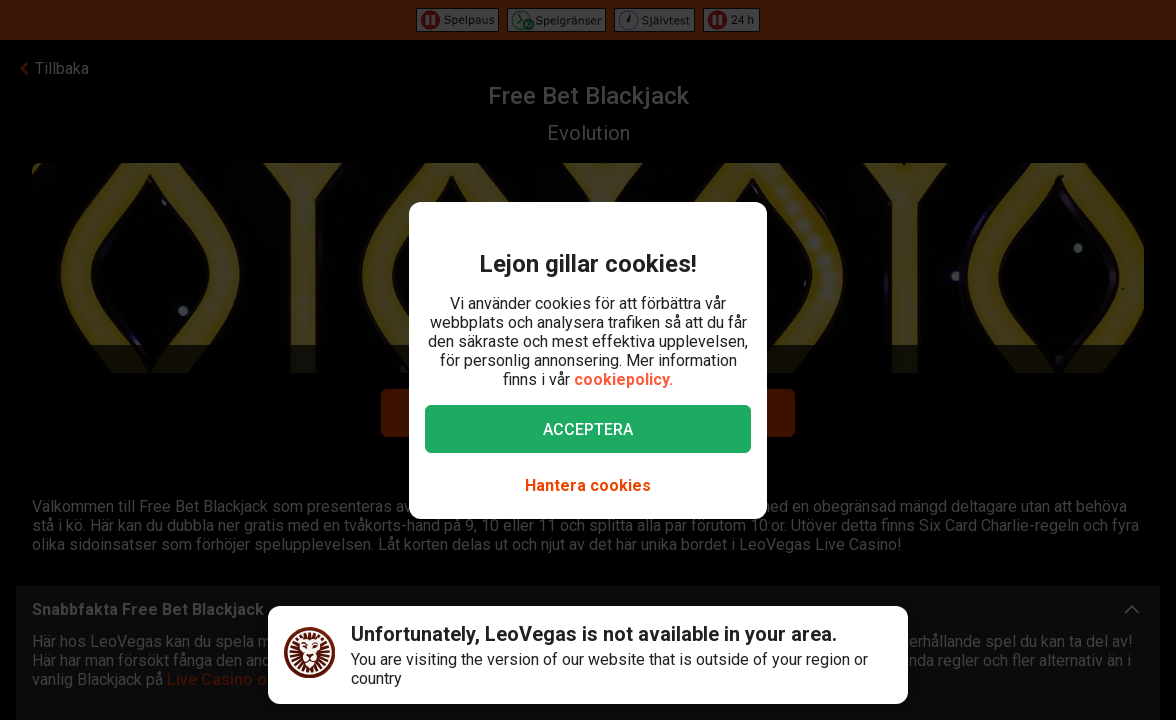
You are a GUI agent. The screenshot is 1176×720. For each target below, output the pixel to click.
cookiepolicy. (623, 379)
